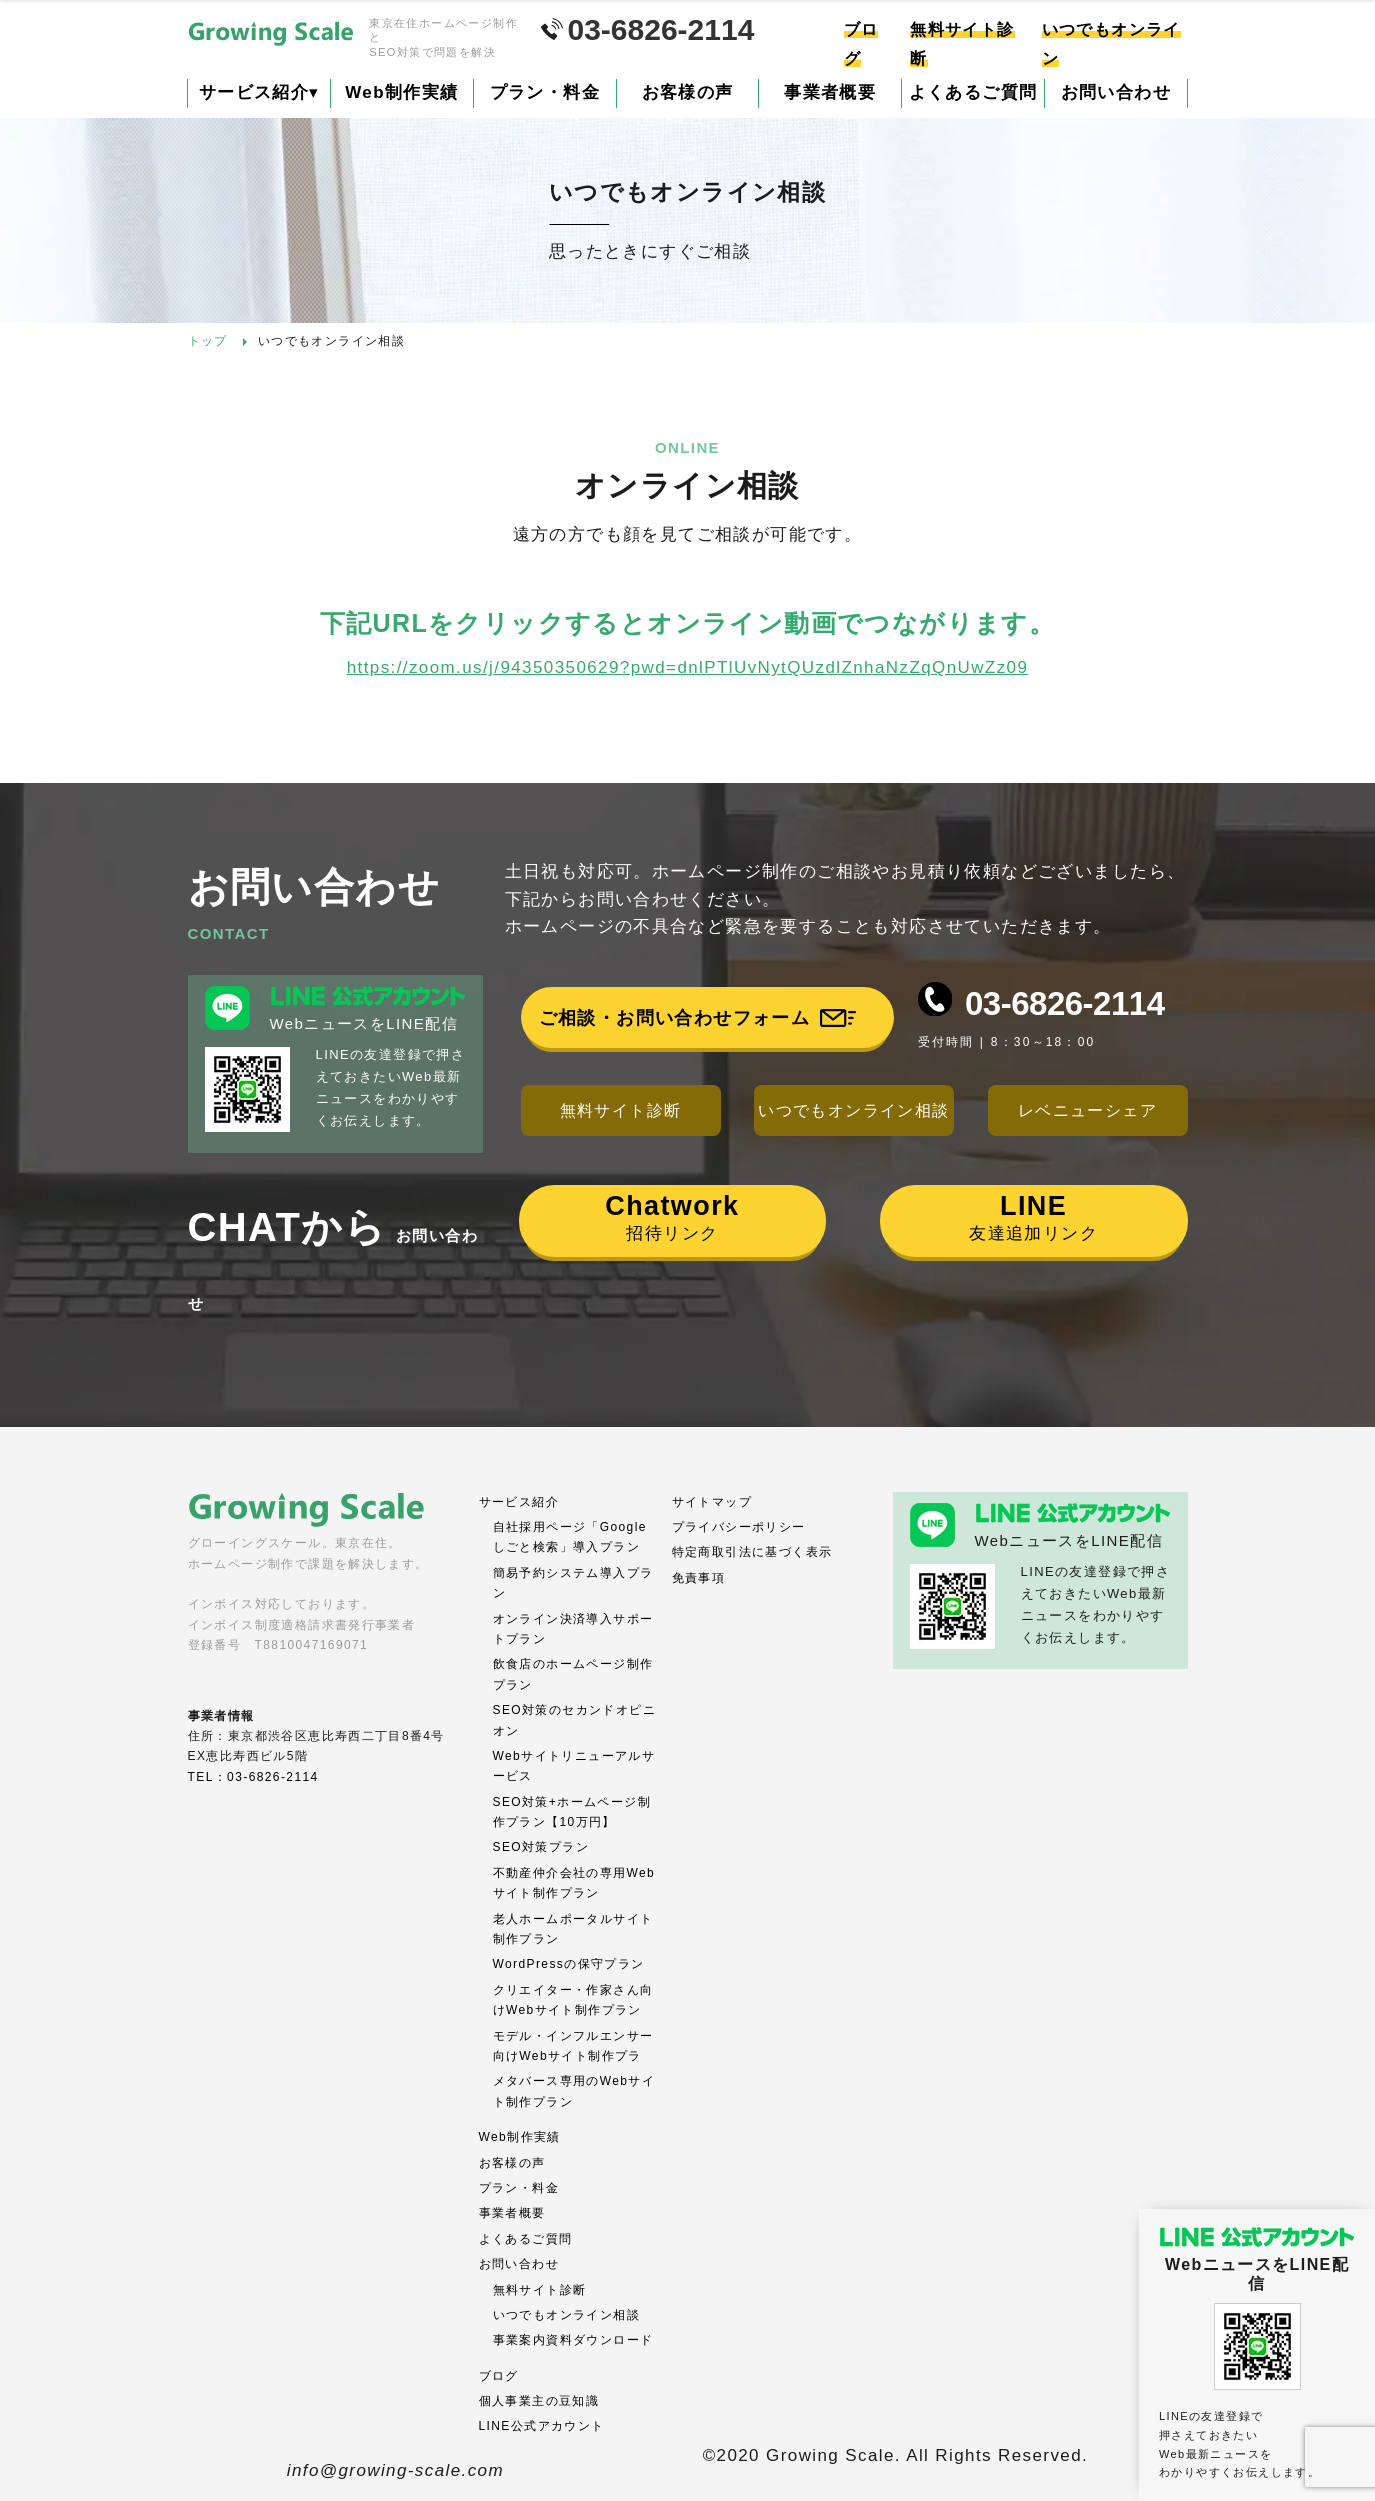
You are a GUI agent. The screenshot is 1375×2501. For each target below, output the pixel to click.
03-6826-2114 (1065, 1003)
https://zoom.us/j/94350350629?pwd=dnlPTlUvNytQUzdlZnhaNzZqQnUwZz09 (688, 667)
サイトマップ (712, 1502)
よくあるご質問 (973, 92)
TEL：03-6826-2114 (253, 1777)
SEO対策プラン (541, 1847)
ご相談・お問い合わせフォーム (675, 1018)
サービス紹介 (259, 92)
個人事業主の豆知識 (539, 2401)
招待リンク (672, 1217)
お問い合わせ (1116, 92)
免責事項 (699, 1578)
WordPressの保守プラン (569, 1964)
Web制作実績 (401, 92)
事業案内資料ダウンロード (573, 2340)
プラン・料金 (545, 92)
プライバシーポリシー (739, 1527)
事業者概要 (830, 92)
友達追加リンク (1033, 1217)
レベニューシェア (1087, 1110)
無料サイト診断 (621, 1110)
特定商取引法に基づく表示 (752, 1552)
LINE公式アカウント (542, 2426)
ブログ (499, 2376)
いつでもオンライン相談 (853, 1110)
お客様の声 (688, 92)
